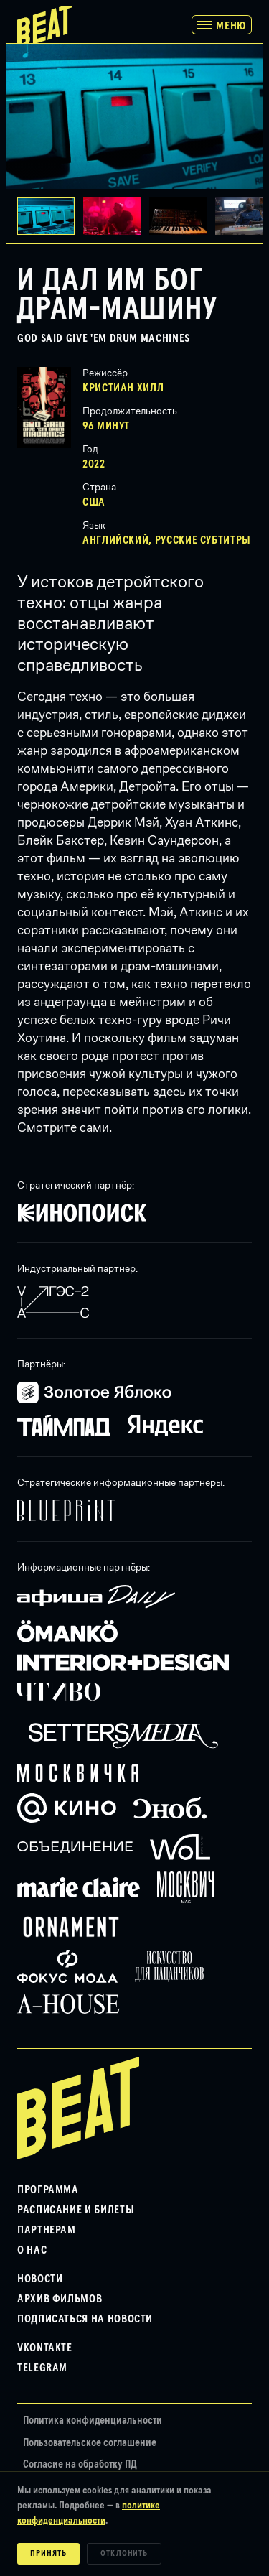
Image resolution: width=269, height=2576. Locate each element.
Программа (48, 2189)
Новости (39, 2278)
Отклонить (124, 2553)
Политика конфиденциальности (92, 2420)
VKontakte (44, 2347)
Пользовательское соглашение (89, 2442)
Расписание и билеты (75, 2209)
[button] (116, 216)
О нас (32, 2250)
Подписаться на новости (85, 2319)
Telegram (42, 2367)
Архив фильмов (59, 2299)
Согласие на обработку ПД (80, 2464)
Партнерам (46, 2230)
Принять (48, 2553)
